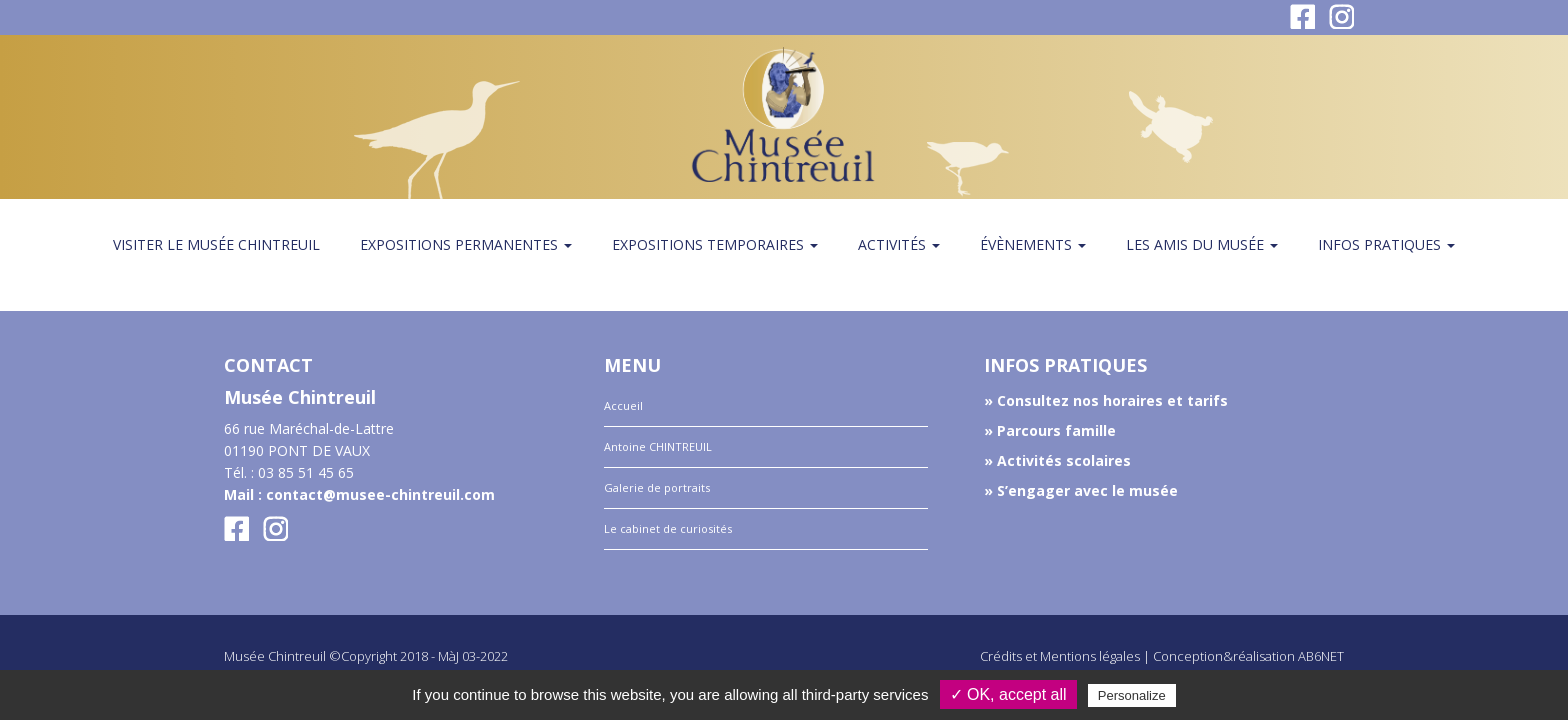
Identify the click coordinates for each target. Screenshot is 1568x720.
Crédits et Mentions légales (1060, 656)
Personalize (1132, 695)
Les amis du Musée (1202, 244)
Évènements (1033, 244)
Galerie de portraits (657, 487)
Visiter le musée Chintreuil (216, 244)
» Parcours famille (1050, 430)
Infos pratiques (1386, 244)
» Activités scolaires (1057, 460)
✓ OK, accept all (1008, 694)
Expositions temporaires (715, 244)
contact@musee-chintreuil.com (380, 494)
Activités (899, 244)
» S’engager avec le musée (1081, 490)
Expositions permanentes (466, 244)
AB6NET (1321, 656)
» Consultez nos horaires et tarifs (1106, 400)
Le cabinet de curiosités (668, 528)
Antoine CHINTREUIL (658, 446)
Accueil (623, 405)
